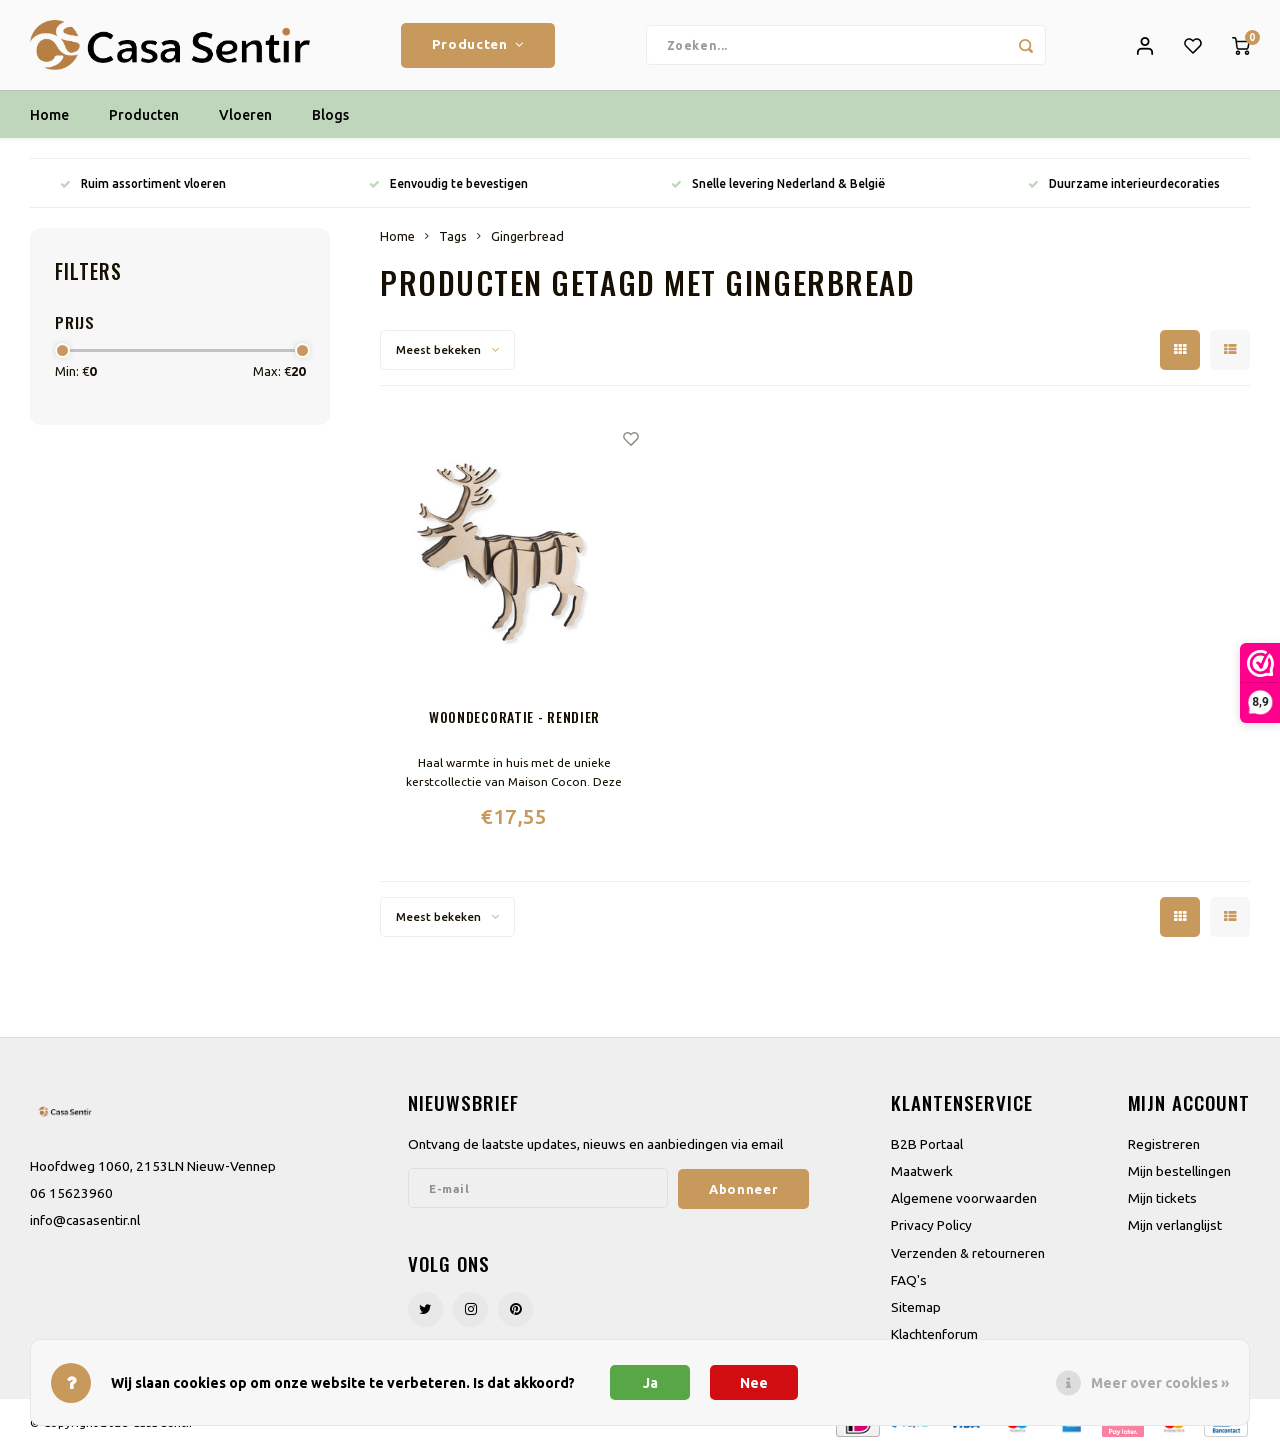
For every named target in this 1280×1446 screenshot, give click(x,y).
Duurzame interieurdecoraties (1124, 183)
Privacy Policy (931, 1225)
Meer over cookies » (1160, 1383)
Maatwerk (922, 1171)
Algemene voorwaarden (964, 1198)
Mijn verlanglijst (1175, 1225)
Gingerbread (527, 236)
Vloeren (245, 115)
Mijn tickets (1162, 1198)
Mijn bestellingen (1179, 1171)
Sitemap (916, 1307)
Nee (754, 1383)
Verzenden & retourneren (968, 1253)
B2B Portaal (927, 1144)
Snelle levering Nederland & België (778, 183)
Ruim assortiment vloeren (143, 183)
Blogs (330, 115)
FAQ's (909, 1280)
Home (49, 115)
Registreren (1164, 1144)
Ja (650, 1383)
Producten (478, 44)
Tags (453, 236)
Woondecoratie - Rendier (514, 716)
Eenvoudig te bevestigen (448, 183)
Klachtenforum (934, 1334)
